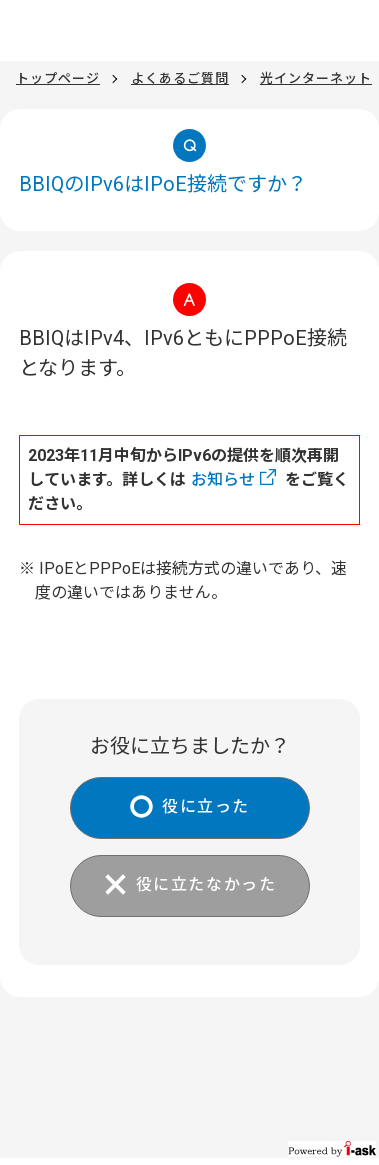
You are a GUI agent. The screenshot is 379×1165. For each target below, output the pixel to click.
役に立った (206, 806)
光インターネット (316, 78)
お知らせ (223, 479)
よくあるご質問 (180, 78)
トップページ (58, 78)
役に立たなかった (206, 884)
